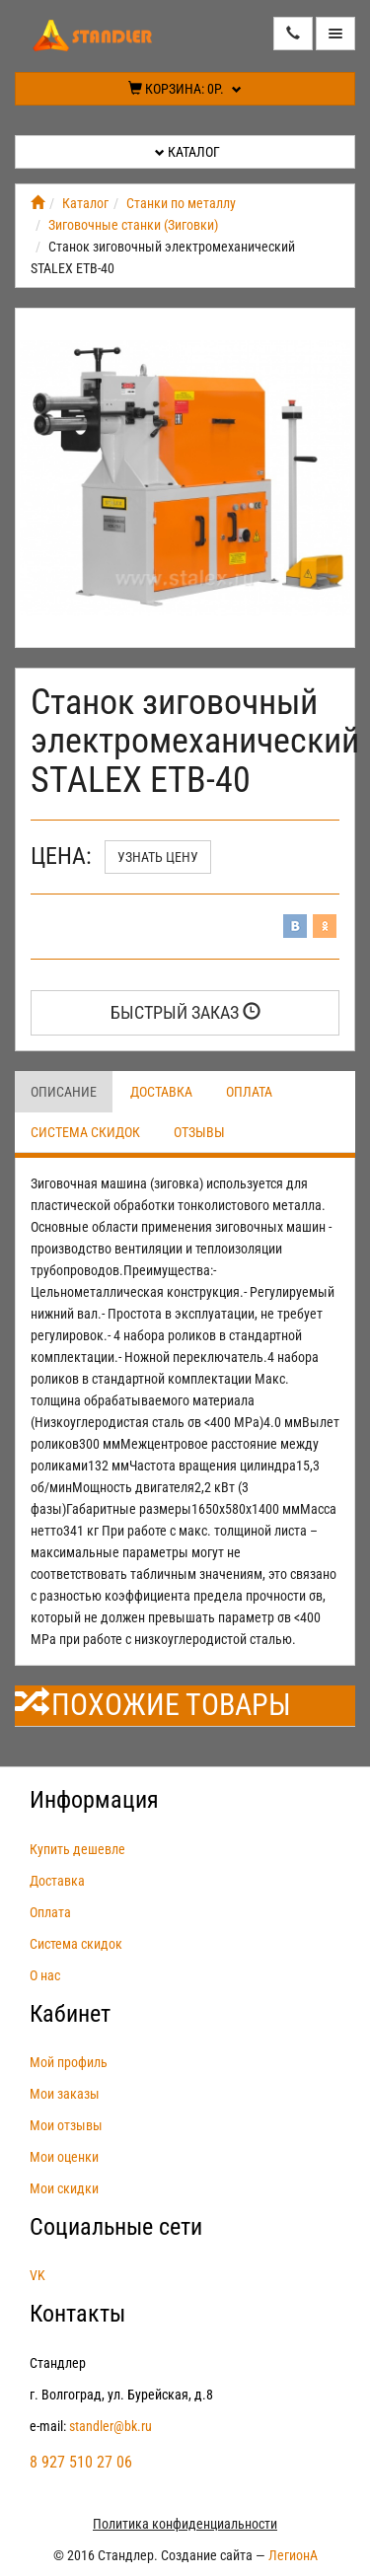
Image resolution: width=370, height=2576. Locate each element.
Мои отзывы (66, 2125)
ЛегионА (293, 2555)
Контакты (77, 2313)
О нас (45, 1975)
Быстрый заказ (185, 1012)
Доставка (161, 1092)
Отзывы (199, 1132)
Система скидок (85, 1132)
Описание (64, 1092)
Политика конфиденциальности (185, 2524)
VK (37, 2275)
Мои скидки (64, 2188)
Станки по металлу (181, 203)
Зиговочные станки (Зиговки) (133, 225)
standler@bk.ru (110, 2426)
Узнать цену (157, 857)
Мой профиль (69, 2062)
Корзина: (185, 89)
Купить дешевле (77, 1849)
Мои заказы (65, 2094)
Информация (94, 1800)
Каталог (187, 152)
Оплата (249, 1092)
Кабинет (70, 2014)
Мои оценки (64, 2157)
